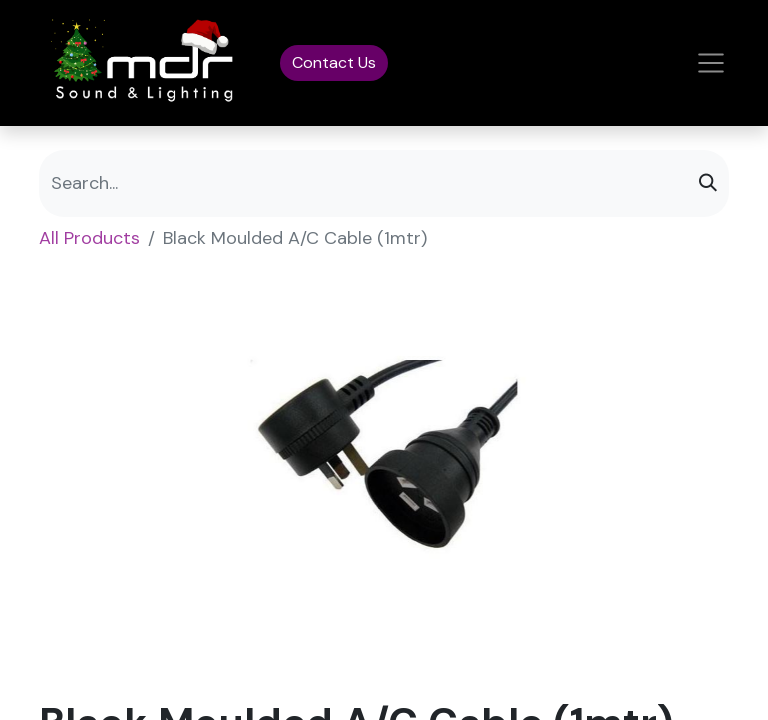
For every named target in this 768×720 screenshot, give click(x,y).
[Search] (708, 183)
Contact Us (334, 62)
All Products (89, 238)
